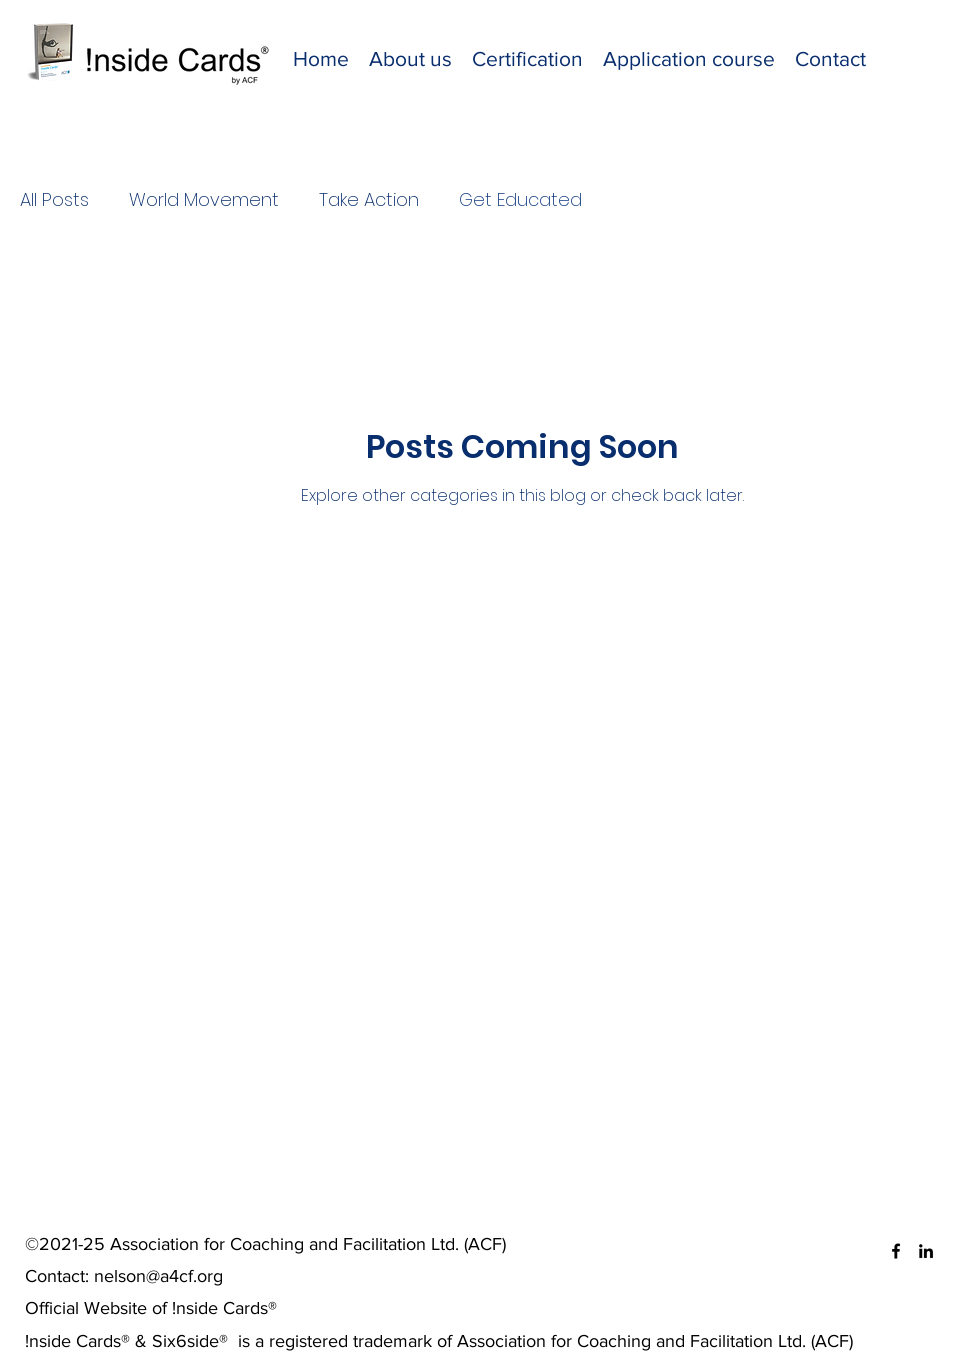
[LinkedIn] (926, 1251)
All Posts (54, 199)
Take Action (369, 199)
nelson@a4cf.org (158, 1276)
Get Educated (520, 199)
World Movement (204, 199)
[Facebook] (896, 1251)
